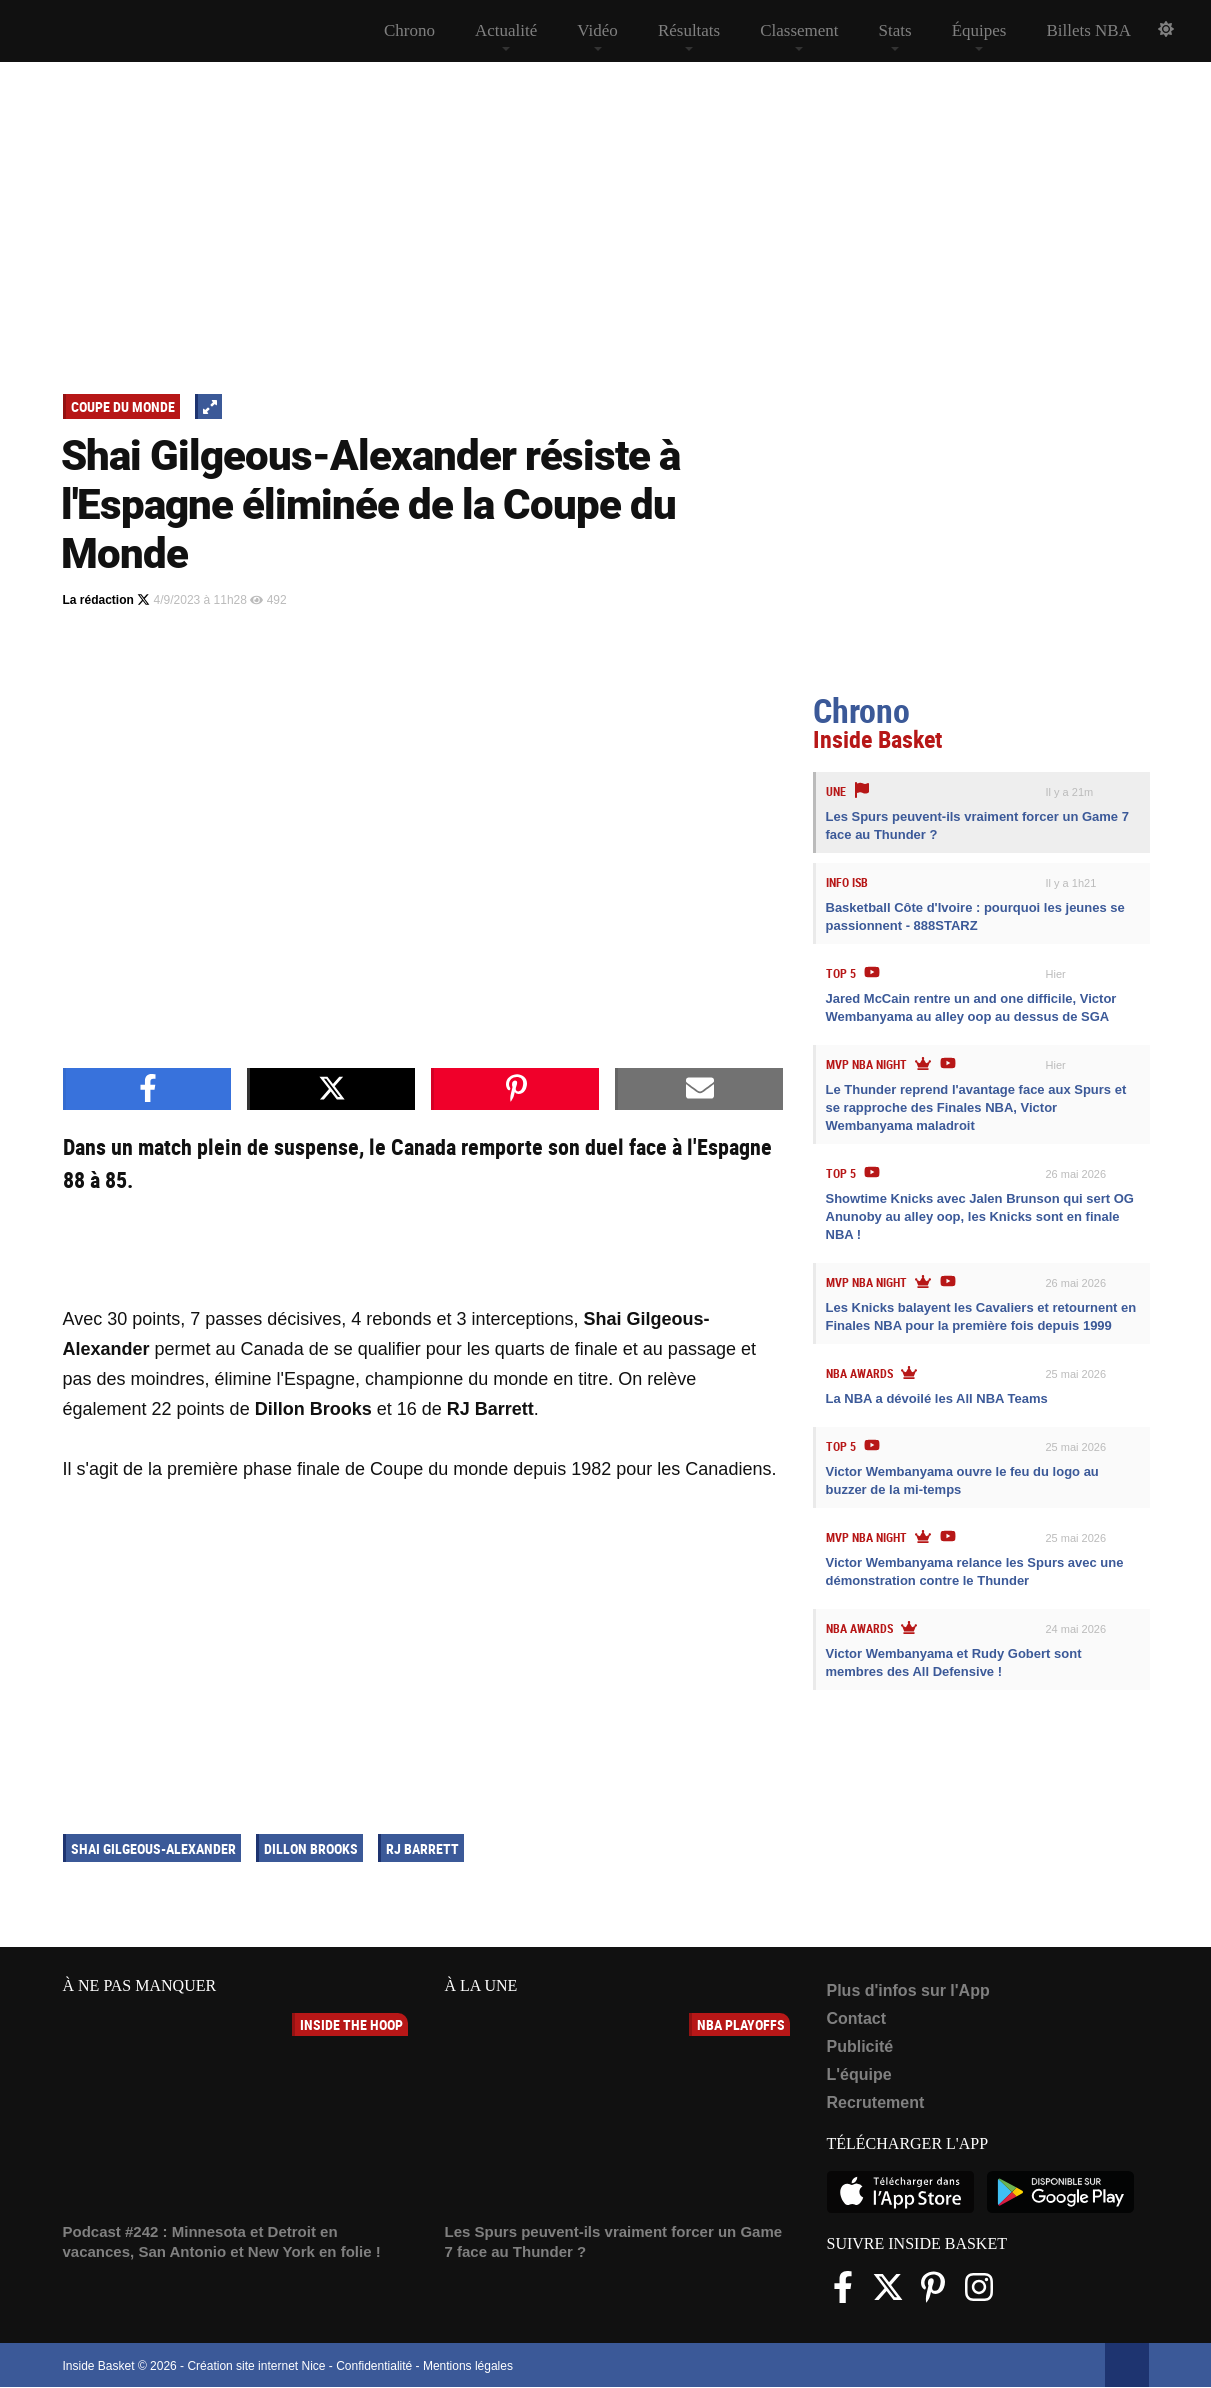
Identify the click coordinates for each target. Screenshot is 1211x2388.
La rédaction (107, 600)
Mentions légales (468, 2366)
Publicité (860, 2046)
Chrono (409, 30)
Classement (799, 30)
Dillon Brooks (311, 1848)
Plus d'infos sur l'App (908, 1990)
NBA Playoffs (741, 2024)
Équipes (979, 30)
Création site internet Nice (256, 2366)
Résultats (689, 30)
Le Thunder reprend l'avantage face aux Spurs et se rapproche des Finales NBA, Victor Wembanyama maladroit (976, 1107)
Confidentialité (374, 2366)
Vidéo (597, 30)
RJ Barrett (422, 1848)
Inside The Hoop (351, 2024)
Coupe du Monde (123, 406)
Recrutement (876, 2102)
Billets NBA (1088, 30)
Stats (895, 30)
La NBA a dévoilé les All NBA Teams (937, 1398)
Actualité (506, 30)
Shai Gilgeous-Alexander (153, 1848)
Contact (857, 2018)
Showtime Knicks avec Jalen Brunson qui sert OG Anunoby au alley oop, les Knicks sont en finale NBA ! (980, 1216)
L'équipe (859, 2074)
